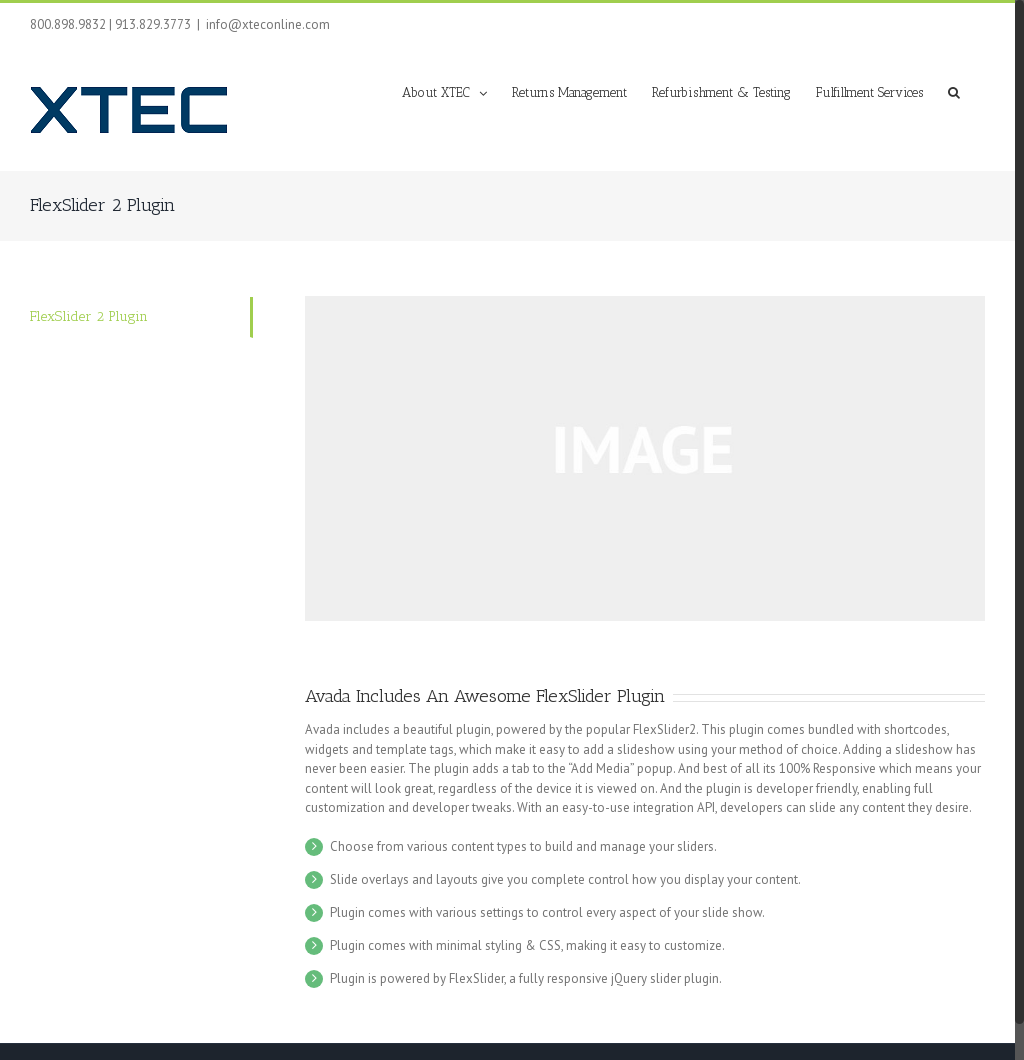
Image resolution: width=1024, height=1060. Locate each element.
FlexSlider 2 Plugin (89, 316)
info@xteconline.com (268, 24)
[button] (954, 91)
